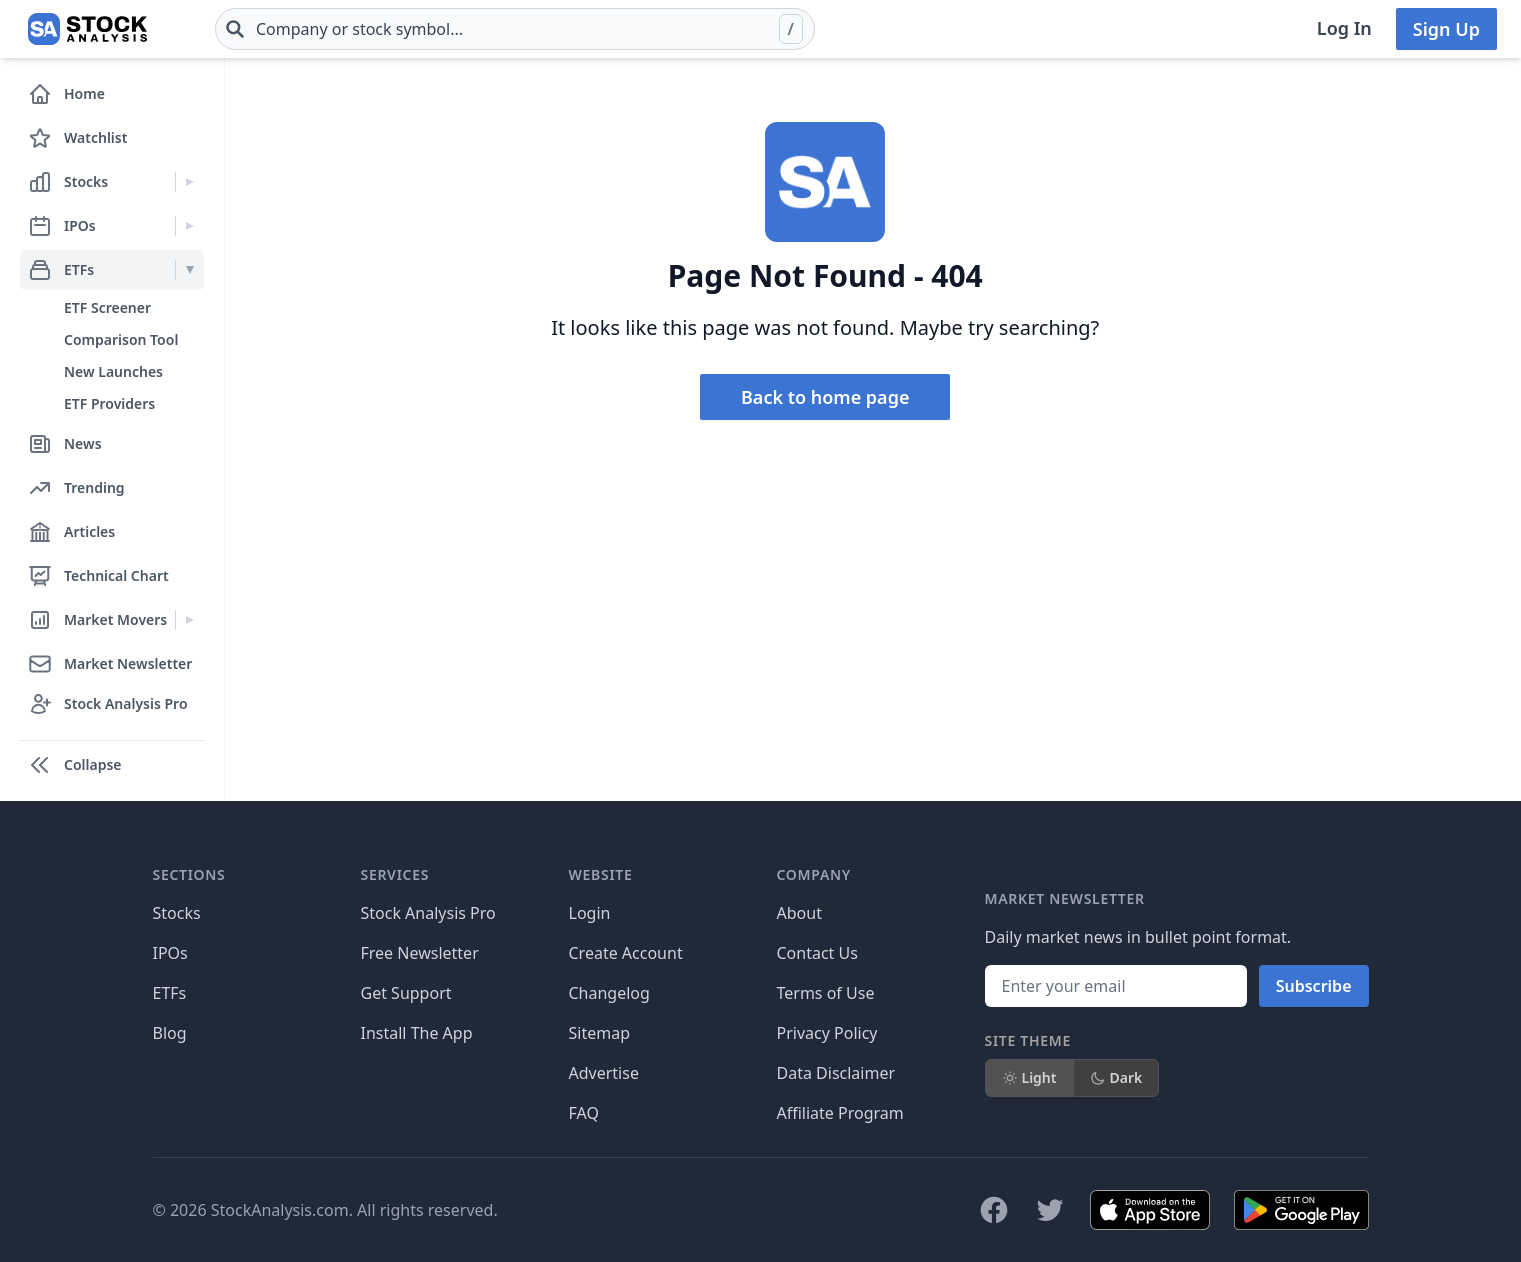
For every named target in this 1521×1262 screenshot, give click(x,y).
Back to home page (825, 397)
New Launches (113, 371)
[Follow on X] (1050, 1210)
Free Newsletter (420, 953)
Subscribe (1314, 986)
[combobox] (515, 29)
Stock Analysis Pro (428, 913)
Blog (170, 1033)
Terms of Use (826, 993)
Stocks (177, 913)
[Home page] (87, 29)
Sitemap (600, 1033)
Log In (1344, 28)
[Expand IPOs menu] (189, 226)
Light (1029, 1077)
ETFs (170, 993)
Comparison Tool (121, 339)
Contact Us (817, 953)
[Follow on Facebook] (994, 1210)
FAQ (584, 1113)
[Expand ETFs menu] (189, 270)
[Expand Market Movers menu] (189, 620)
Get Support (406, 993)
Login (590, 913)
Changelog (609, 993)
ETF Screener (107, 307)
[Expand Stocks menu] (189, 182)
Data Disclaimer (836, 1073)
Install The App (417, 1033)
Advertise (604, 1073)
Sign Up (1446, 29)
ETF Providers (109, 403)
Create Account (626, 953)
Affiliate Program (840, 1113)
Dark (1116, 1077)
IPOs (170, 953)
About (799, 913)
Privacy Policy (827, 1033)
